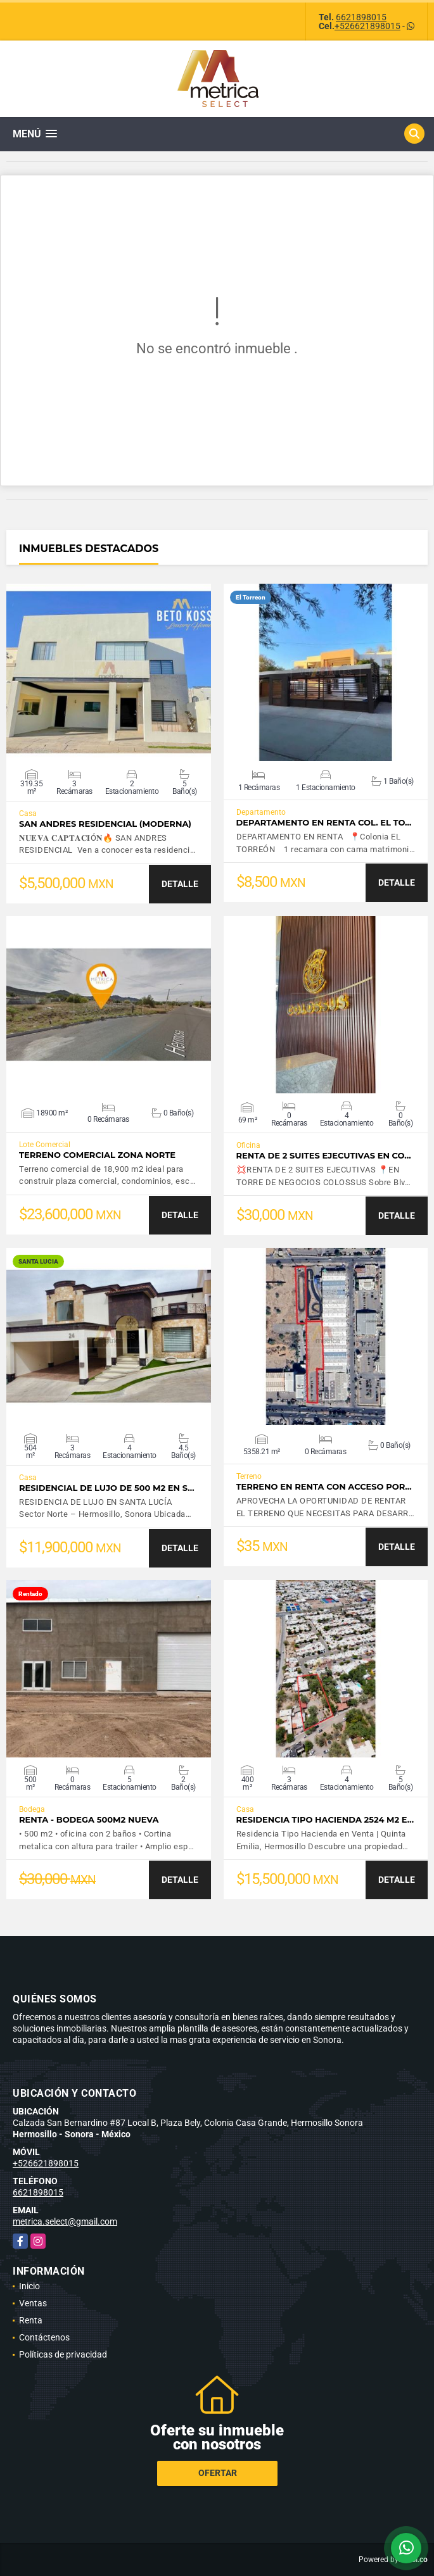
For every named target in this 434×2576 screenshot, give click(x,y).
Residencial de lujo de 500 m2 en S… (107, 1488)
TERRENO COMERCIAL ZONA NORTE (97, 1155)
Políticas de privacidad (63, 2354)
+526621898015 (367, 26)
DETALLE (180, 884)
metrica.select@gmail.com (65, 2221)
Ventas (33, 2303)
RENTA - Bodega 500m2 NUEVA (88, 1820)
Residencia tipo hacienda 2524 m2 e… (325, 1820)
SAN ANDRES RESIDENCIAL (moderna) (105, 824)
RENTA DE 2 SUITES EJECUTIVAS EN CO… (323, 1155)
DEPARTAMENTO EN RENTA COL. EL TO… (324, 822)
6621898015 (361, 17)
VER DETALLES (108, 672)
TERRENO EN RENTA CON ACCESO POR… (324, 1487)
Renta (30, 2320)
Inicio (29, 2286)
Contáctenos (44, 2337)
